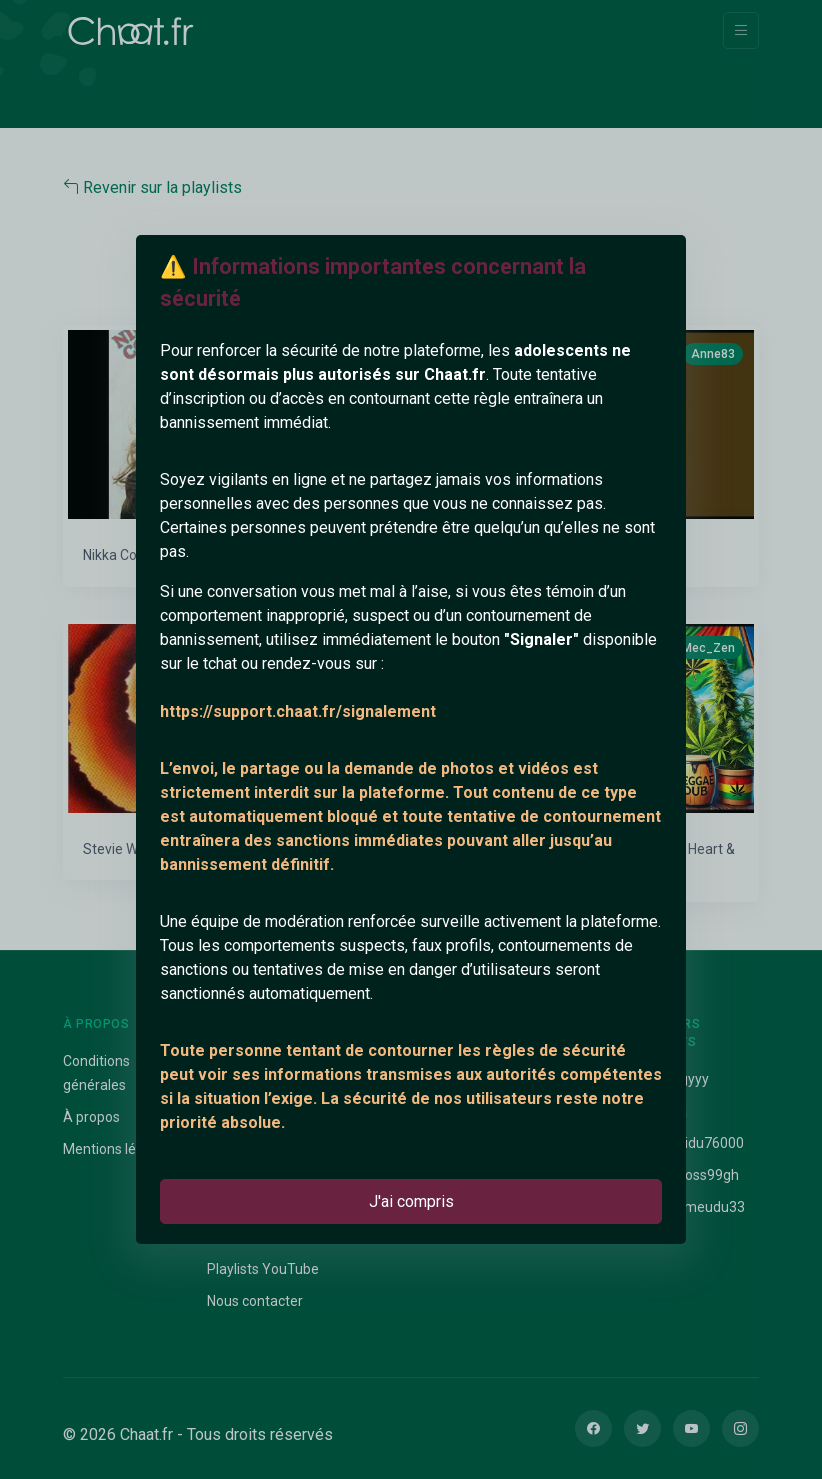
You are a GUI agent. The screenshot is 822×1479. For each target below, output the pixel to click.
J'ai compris (411, 1201)
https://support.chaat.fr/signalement (298, 711)
